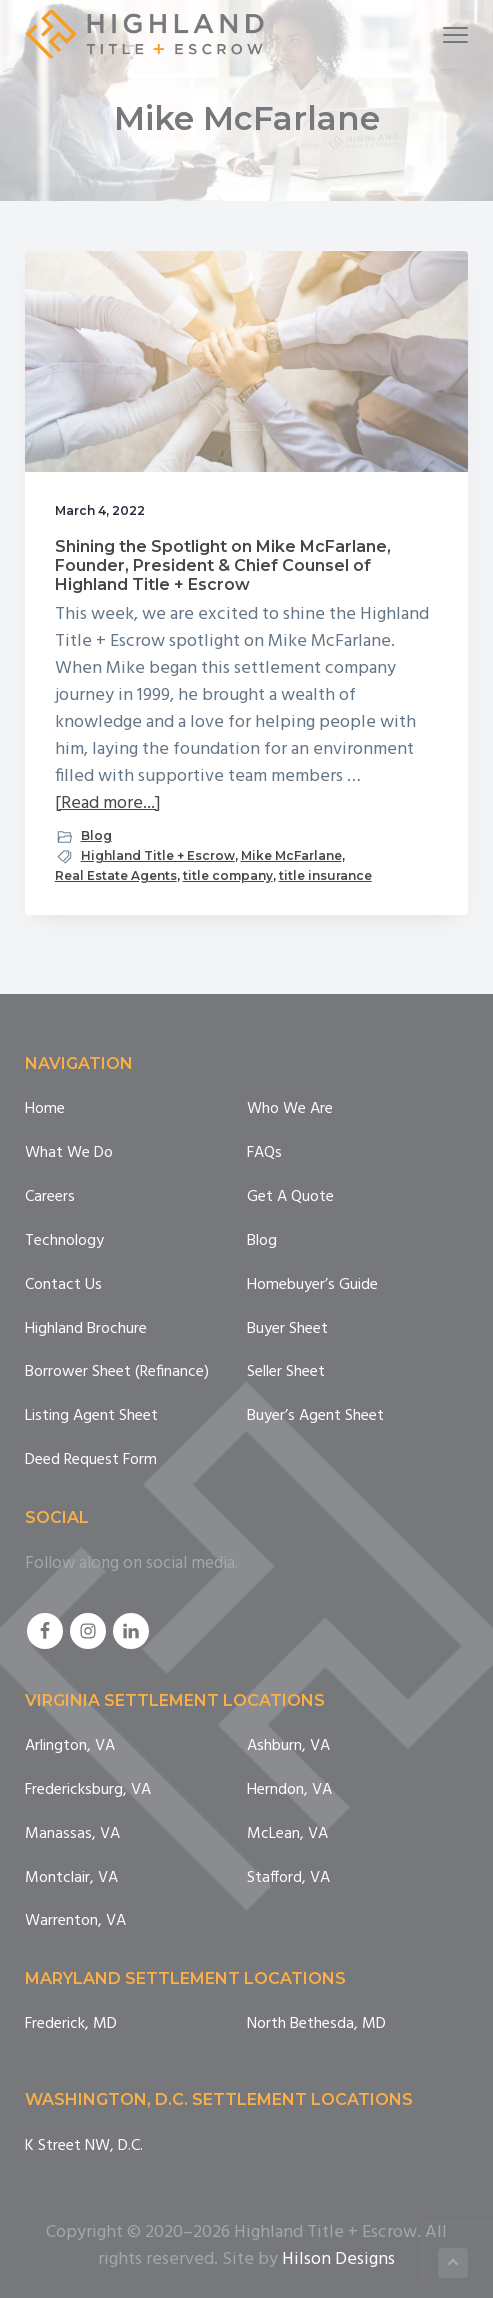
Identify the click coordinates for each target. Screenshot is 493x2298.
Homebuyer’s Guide (312, 1285)
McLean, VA (287, 1834)
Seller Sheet (286, 1372)
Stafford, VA (288, 1878)
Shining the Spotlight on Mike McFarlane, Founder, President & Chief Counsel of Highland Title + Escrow (223, 565)
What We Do (69, 1153)
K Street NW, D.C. (84, 2146)
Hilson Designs (338, 2259)
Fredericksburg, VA (88, 1790)
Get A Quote (290, 1197)
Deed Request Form (91, 1460)
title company (228, 875)
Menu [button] (447, 34)
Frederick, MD (71, 2024)
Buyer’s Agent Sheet (315, 1416)
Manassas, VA (72, 1834)
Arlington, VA (70, 1746)
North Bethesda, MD (316, 2024)
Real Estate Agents (116, 875)
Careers (50, 1197)
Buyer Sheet (287, 1329)
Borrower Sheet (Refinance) (117, 1372)
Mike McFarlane (291, 855)
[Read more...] (108, 803)
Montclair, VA (71, 1878)
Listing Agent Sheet (91, 1416)
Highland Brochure (86, 1329)
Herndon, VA (289, 1790)
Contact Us (63, 1285)
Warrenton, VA (75, 1921)
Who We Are (290, 1109)
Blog (96, 835)
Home (45, 1109)
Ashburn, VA (288, 1746)
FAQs (264, 1153)
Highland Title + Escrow (158, 855)
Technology (64, 1241)
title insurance (325, 875)
